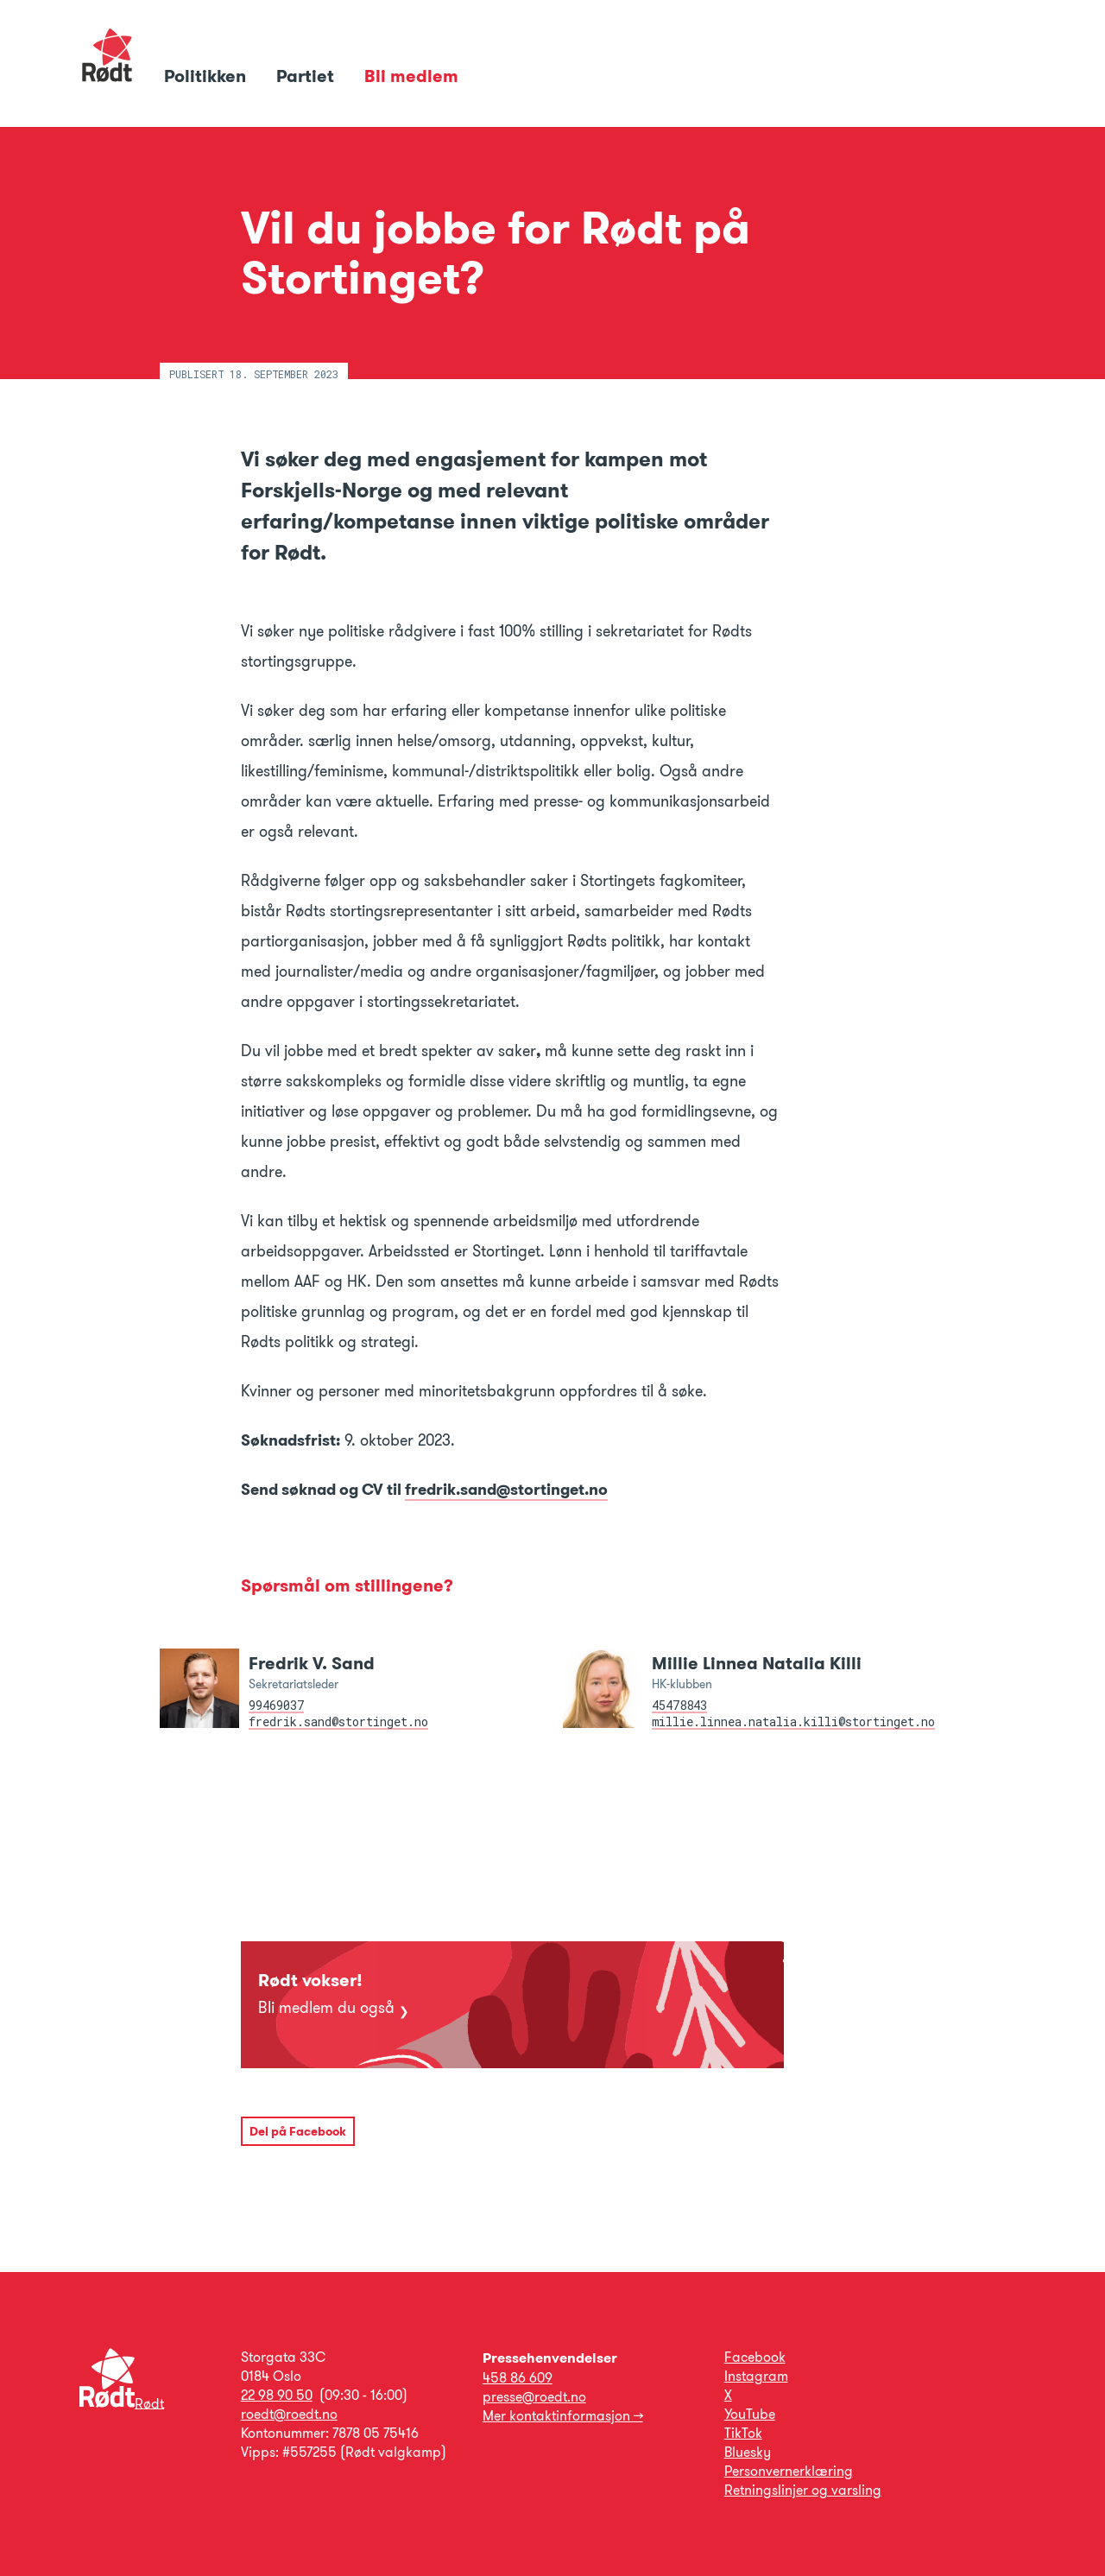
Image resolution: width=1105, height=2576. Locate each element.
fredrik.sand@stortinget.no (506, 1489)
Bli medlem (411, 76)
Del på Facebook (297, 2131)
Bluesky (747, 2452)
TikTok (743, 2433)
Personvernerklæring (788, 2471)
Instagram (756, 2376)
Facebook (755, 2357)
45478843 (679, 1705)
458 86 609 (517, 2378)
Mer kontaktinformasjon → (563, 2416)
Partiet (307, 76)
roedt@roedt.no (289, 2414)
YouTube (749, 2414)
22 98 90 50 (277, 2395)
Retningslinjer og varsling (802, 2490)
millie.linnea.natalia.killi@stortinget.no (793, 1721)
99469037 (276, 1705)
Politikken (207, 76)
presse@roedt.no (534, 2397)
